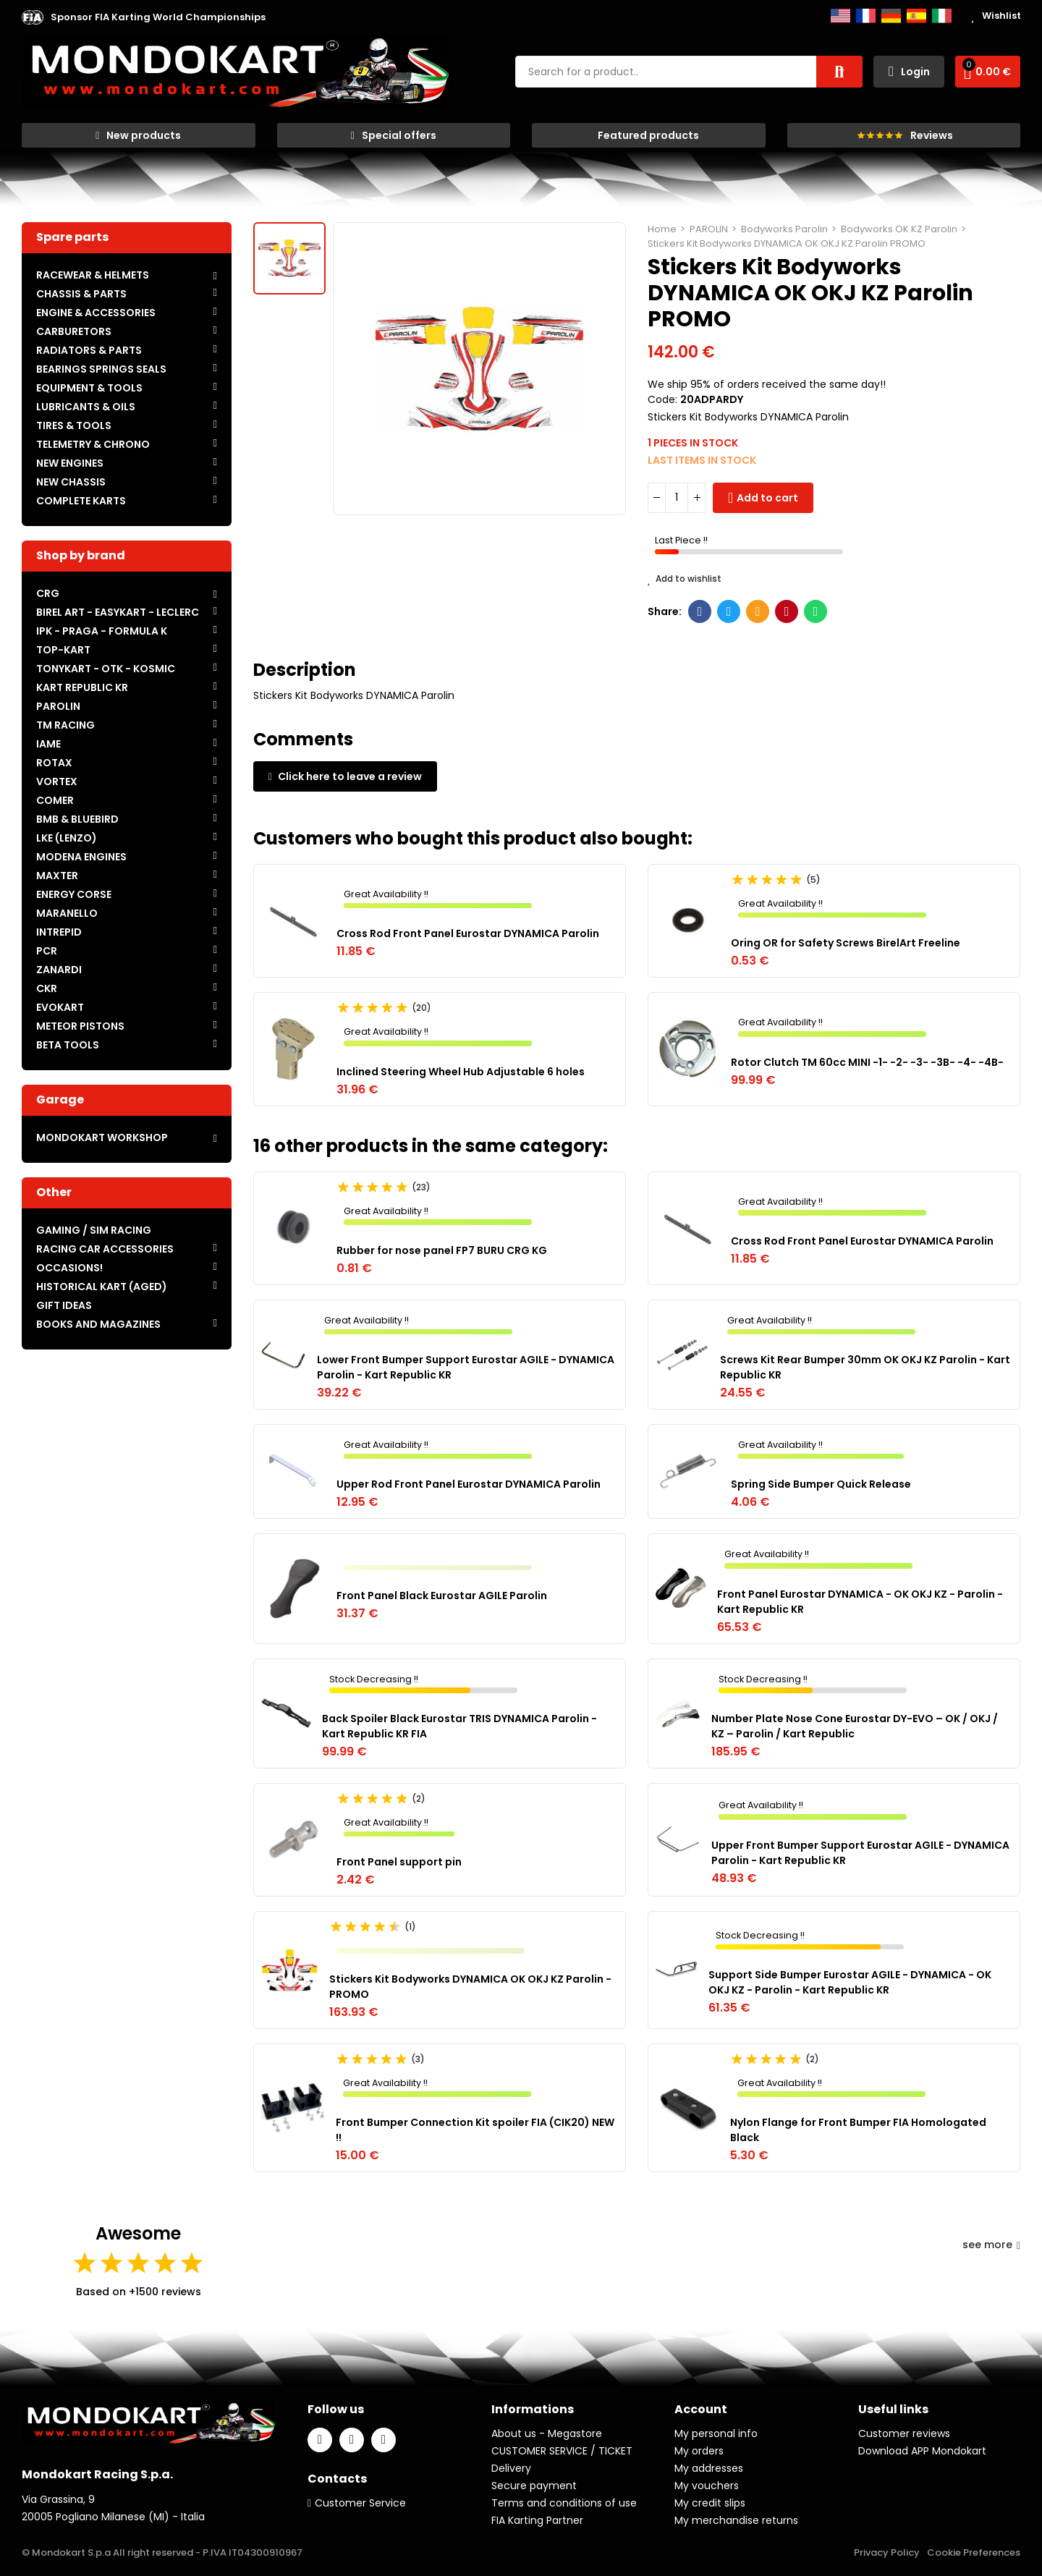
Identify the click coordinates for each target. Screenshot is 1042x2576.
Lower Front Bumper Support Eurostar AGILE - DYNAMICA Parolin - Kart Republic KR (465, 1367)
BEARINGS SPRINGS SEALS (101, 369)
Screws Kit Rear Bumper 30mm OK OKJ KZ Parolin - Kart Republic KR (865, 1367)
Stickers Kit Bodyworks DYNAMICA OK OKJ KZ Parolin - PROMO (470, 1986)
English (840, 16)
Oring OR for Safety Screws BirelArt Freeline (845, 943)
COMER (55, 800)
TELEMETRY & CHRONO (93, 444)
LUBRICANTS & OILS (85, 406)
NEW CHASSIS (71, 482)
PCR (46, 951)
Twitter (729, 611)
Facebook (700, 611)
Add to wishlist (684, 578)
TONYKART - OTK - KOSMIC (105, 668)
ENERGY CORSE (73, 894)
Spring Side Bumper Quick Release (821, 1484)
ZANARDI (59, 969)
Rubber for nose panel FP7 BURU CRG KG (441, 1250)
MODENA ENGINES (81, 857)
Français (866, 16)
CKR (46, 988)
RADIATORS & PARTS (89, 350)
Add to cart (767, 498)
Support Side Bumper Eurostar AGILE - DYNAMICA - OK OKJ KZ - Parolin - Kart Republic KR (849, 1982)
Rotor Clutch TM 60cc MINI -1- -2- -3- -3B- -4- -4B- (867, 1062)
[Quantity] (677, 498)
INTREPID (59, 932)
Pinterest (786, 611)
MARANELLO (67, 913)
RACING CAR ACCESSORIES (105, 1249)
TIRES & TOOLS (73, 425)
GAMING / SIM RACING (93, 1230)
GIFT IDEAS (64, 1305)
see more (991, 2244)
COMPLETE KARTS (81, 500)
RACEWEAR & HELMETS (92, 275)
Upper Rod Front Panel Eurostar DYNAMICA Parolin (468, 1484)
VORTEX (56, 781)
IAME (48, 744)
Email (758, 611)
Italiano (942, 16)
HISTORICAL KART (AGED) (101, 1286)
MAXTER (57, 875)
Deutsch (891, 16)
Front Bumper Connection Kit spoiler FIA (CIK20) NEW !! (475, 2130)
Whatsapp (815, 611)
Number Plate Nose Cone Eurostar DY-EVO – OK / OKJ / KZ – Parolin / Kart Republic (854, 1726)
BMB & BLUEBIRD (77, 819)
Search (839, 72)
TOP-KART (63, 650)
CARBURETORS (73, 331)
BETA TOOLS (67, 1045)
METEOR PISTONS (80, 1026)
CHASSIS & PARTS (81, 294)
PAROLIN (58, 706)
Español (916, 16)
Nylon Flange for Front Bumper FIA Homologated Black (858, 2130)
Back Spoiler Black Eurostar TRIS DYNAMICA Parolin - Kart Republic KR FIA (459, 1726)
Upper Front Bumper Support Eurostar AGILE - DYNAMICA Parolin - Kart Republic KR (860, 1853)
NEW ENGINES (69, 463)
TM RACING (65, 725)
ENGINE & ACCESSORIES (96, 312)
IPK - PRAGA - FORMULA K (101, 631)
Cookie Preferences (973, 2552)
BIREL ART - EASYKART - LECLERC (117, 612)
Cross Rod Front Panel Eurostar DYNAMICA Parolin (467, 933)
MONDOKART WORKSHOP (102, 1137)
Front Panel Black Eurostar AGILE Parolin (441, 1595)
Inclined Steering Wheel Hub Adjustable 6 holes (460, 1071)
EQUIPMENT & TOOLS (89, 388)
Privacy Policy (887, 2552)
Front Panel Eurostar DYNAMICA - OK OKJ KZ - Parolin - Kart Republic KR (860, 1602)
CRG (47, 593)
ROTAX (54, 762)
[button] (158, 17)
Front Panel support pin (399, 1862)
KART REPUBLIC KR (82, 687)
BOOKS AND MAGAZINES (98, 1324)
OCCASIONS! (69, 1268)
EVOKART (60, 1007)
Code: (662, 399)
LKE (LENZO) (66, 838)
